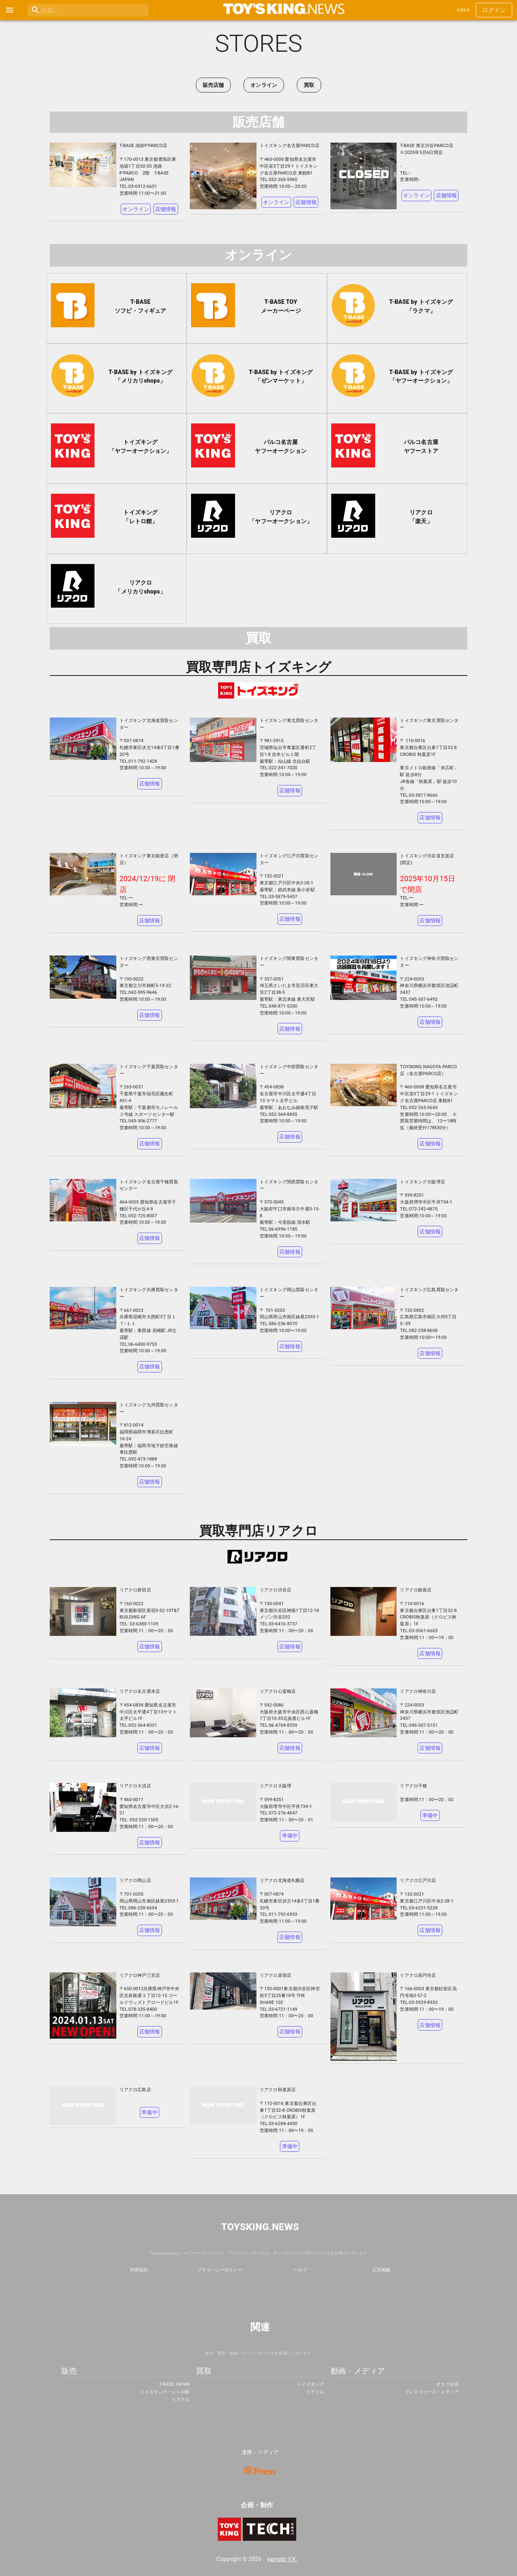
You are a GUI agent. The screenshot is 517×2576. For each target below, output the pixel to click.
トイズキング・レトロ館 (165, 2392)
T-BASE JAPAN (174, 2384)
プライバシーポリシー (219, 2270)
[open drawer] (9, 10)
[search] (71, 10)
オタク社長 (447, 2384)
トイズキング (310, 2384)
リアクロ (181, 2399)
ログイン (494, 10)
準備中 (290, 1836)
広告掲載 (381, 2270)
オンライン (263, 85)
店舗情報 (166, 209)
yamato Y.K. (282, 2559)
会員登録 (463, 10)
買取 (309, 85)
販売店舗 (213, 85)
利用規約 (139, 2270)
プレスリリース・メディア (432, 2392)
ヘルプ (300, 2270)
